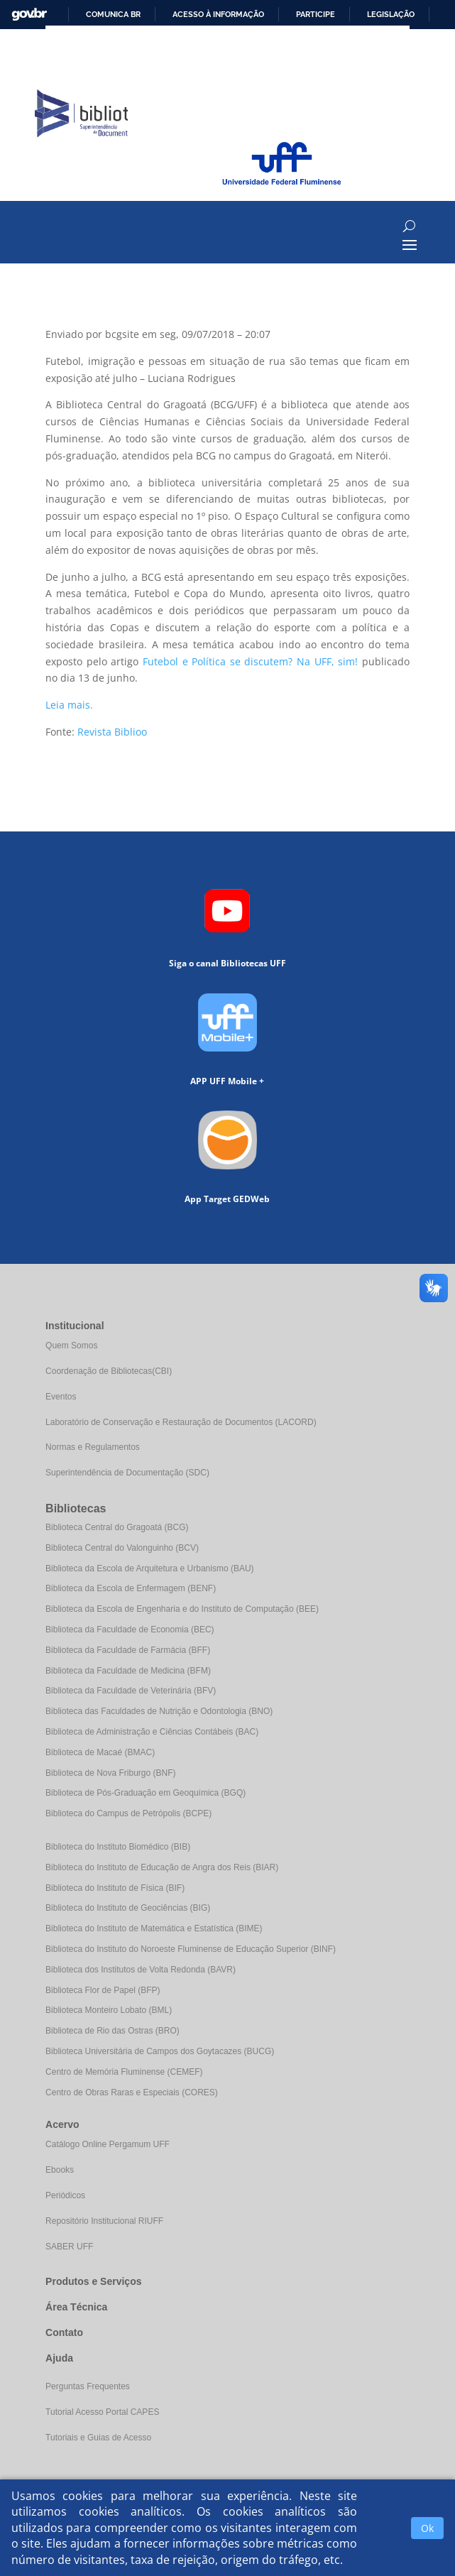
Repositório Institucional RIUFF (104, 2221)
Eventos (60, 1397)
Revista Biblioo (112, 731)
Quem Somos (71, 1345)
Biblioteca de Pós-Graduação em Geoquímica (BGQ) (145, 1793)
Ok (427, 2528)
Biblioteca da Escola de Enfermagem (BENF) (130, 1588)
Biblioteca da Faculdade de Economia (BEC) (129, 1629)
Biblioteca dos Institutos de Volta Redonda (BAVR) (140, 1970)
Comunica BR (113, 14)
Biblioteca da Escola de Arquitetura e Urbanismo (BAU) (149, 1568)
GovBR (29, 14)
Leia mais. (69, 704)
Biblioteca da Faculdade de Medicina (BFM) (128, 1671)
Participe (315, 14)
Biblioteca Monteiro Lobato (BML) (108, 2010)
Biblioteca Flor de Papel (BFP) (102, 1990)
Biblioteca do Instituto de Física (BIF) (115, 1888)
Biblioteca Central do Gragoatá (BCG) (116, 1527)
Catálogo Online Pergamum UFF (107, 2144)
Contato (64, 2332)
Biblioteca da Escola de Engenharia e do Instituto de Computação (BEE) (182, 1609)
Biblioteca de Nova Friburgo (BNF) (110, 1773)
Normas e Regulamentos (92, 1447)
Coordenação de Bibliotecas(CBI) (108, 1371)
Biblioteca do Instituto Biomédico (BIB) (117, 1847)
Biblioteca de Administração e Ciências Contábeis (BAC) (151, 1732)
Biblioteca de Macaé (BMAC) (100, 1752)
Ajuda (59, 2358)
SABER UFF (69, 2247)
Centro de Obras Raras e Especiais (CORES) (131, 2092)
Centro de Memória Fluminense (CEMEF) (123, 2072)
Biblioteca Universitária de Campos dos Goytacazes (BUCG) (159, 2051)
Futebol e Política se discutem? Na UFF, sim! (250, 661)
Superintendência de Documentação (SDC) (127, 1473)
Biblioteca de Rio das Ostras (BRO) (112, 2031)
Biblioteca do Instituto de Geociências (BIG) (127, 1908)
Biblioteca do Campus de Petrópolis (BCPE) (128, 1813)
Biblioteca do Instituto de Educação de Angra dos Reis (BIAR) (161, 1867)
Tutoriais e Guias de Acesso (98, 2438)
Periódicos (65, 2195)
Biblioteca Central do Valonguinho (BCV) (122, 1548)
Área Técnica (76, 2307)
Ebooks (59, 2170)
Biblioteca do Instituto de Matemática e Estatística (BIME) (153, 1928)
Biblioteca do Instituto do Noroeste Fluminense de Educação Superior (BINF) (190, 1949)
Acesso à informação (218, 14)
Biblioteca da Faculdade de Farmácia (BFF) (127, 1650)
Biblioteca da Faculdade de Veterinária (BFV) (130, 1691)
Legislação (391, 14)
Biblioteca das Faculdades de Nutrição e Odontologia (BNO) (159, 1711)
